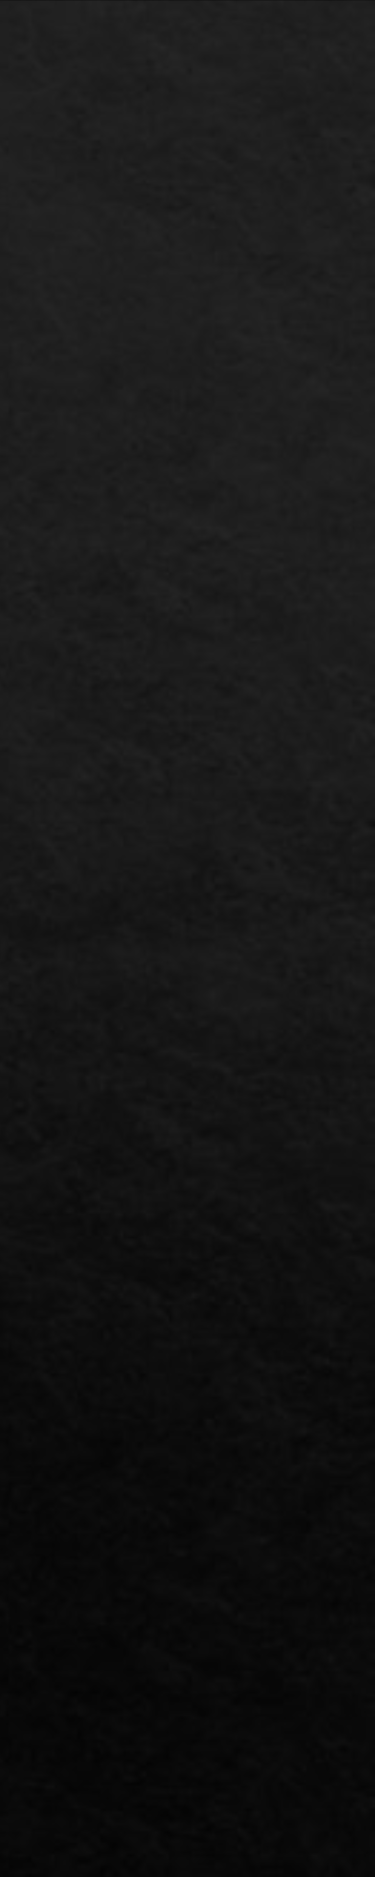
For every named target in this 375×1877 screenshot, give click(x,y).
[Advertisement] (187, 495)
